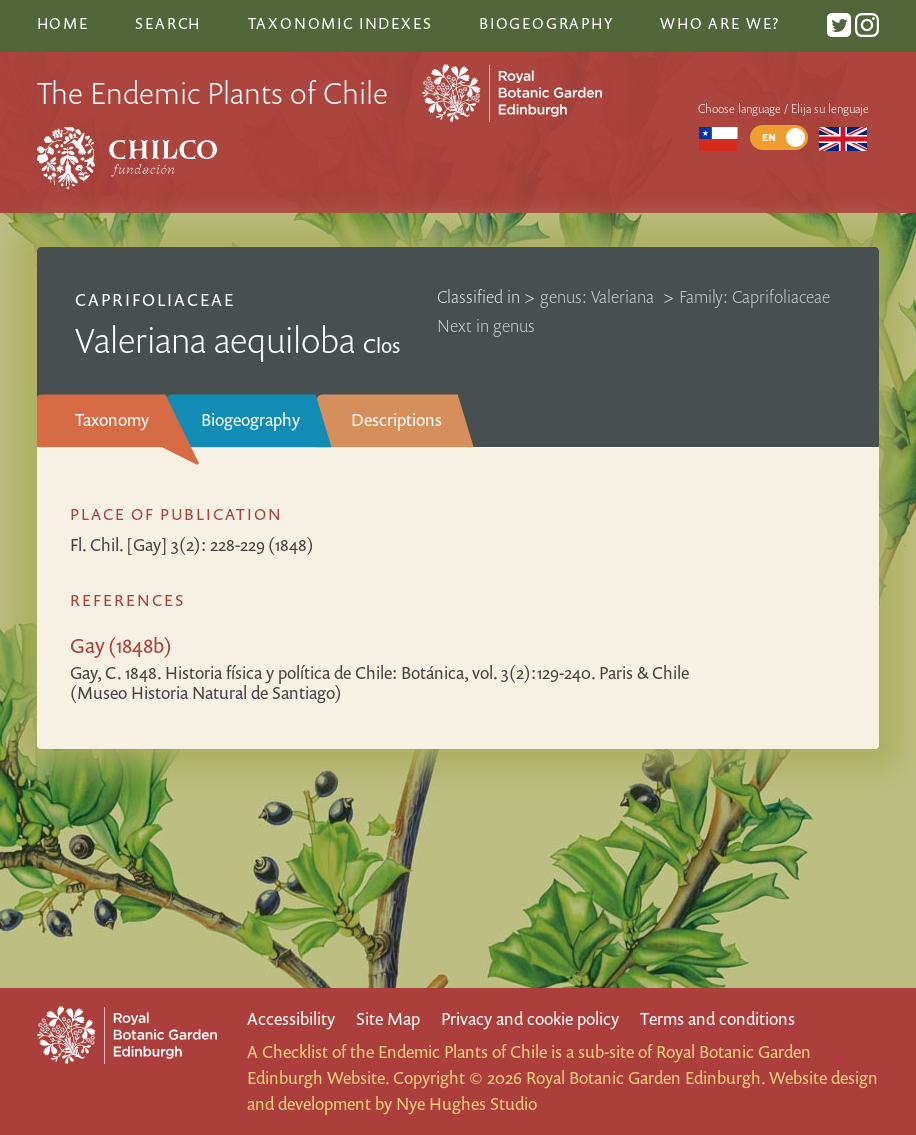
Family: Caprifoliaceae (754, 296)
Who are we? (720, 23)
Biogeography (250, 419)
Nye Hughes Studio (466, 1103)
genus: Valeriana (599, 296)
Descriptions (396, 419)
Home (63, 23)
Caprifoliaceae (155, 299)
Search (168, 23)
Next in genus (486, 325)
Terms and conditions (717, 1018)
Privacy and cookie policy (530, 1018)
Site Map (388, 1018)
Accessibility (291, 1018)
